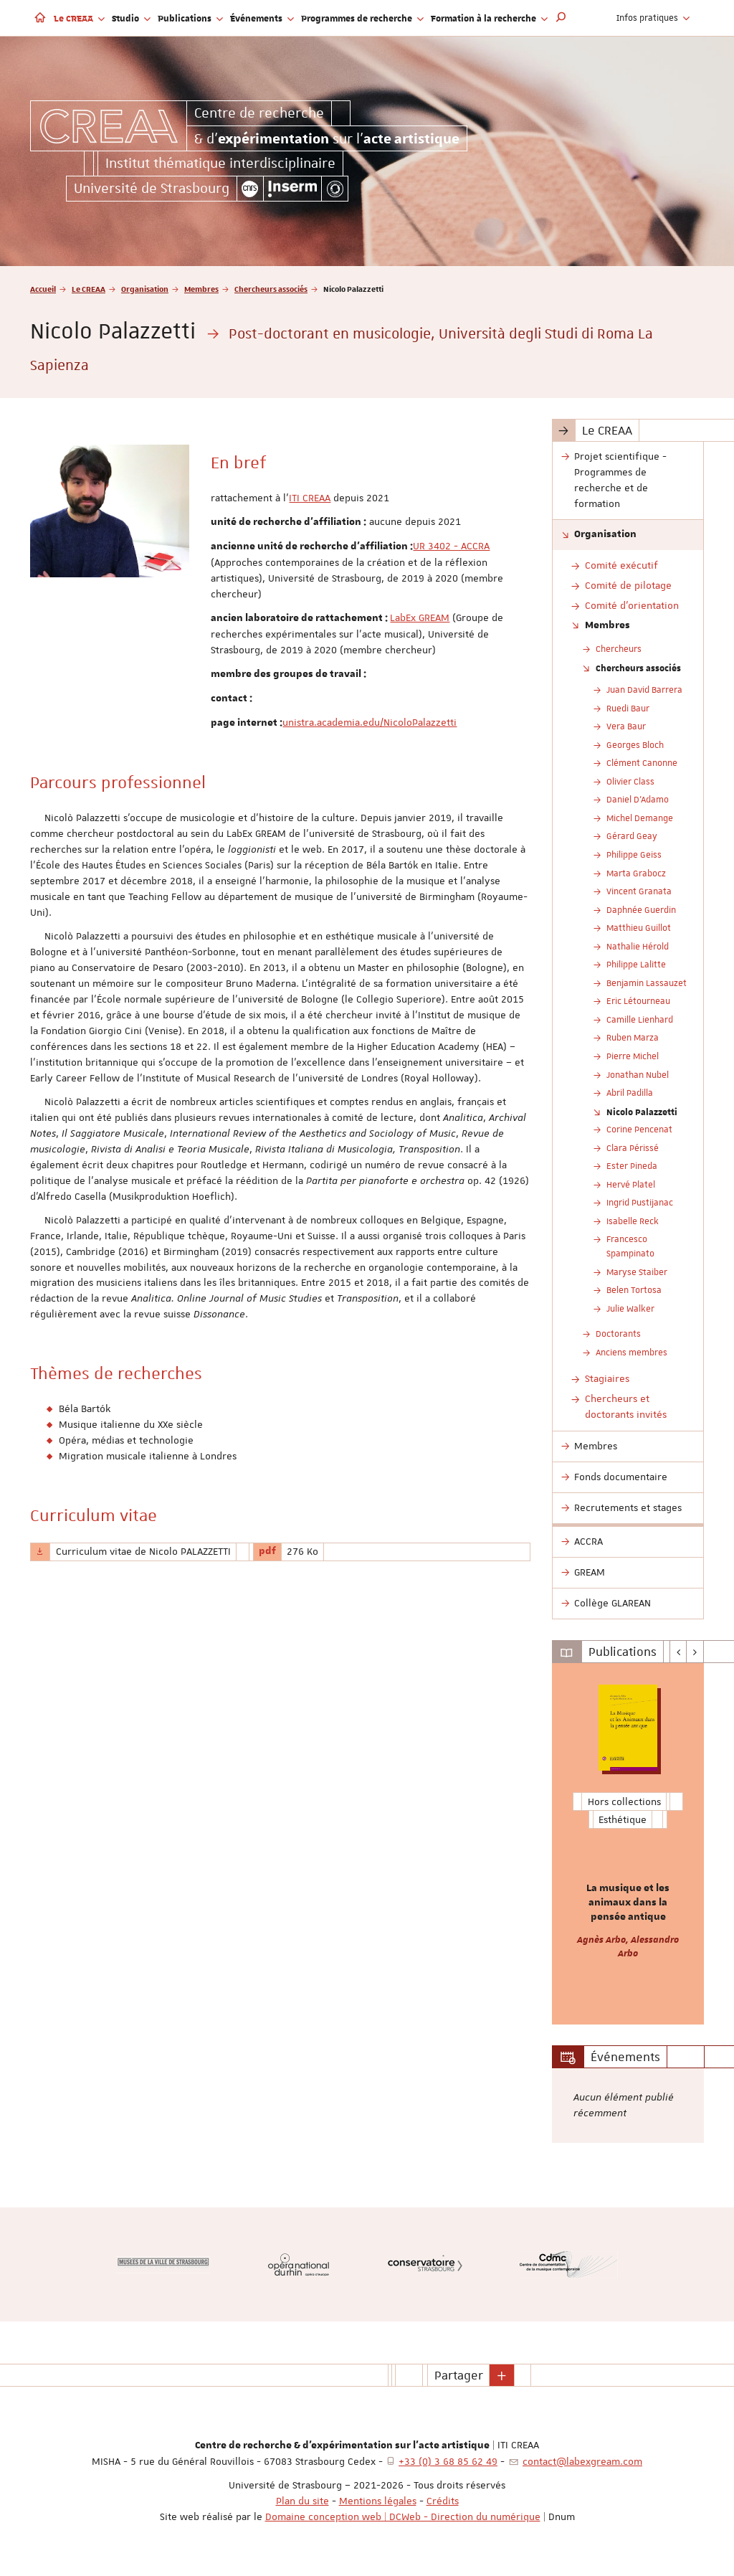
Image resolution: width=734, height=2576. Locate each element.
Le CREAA (88, 289)
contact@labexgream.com (582, 2461)
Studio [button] (131, 17)
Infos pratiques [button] (653, 18)
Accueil (43, 289)
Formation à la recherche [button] (489, 17)
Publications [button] (190, 17)
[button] (561, 18)
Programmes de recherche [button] (362, 17)
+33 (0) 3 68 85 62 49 (448, 2461)
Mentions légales (377, 2500)
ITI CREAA (309, 497)
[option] (628, 1844)
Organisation (144, 289)
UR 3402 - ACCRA (451, 545)
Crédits (442, 2500)
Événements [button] (262, 17)
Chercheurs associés (271, 289)
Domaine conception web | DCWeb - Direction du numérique (402, 2516)
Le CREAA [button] (79, 17)
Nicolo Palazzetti (641, 1111)
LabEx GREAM (419, 617)
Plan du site (302, 2500)
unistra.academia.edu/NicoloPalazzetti (369, 722)
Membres (201, 289)
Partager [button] (458, 2375)
